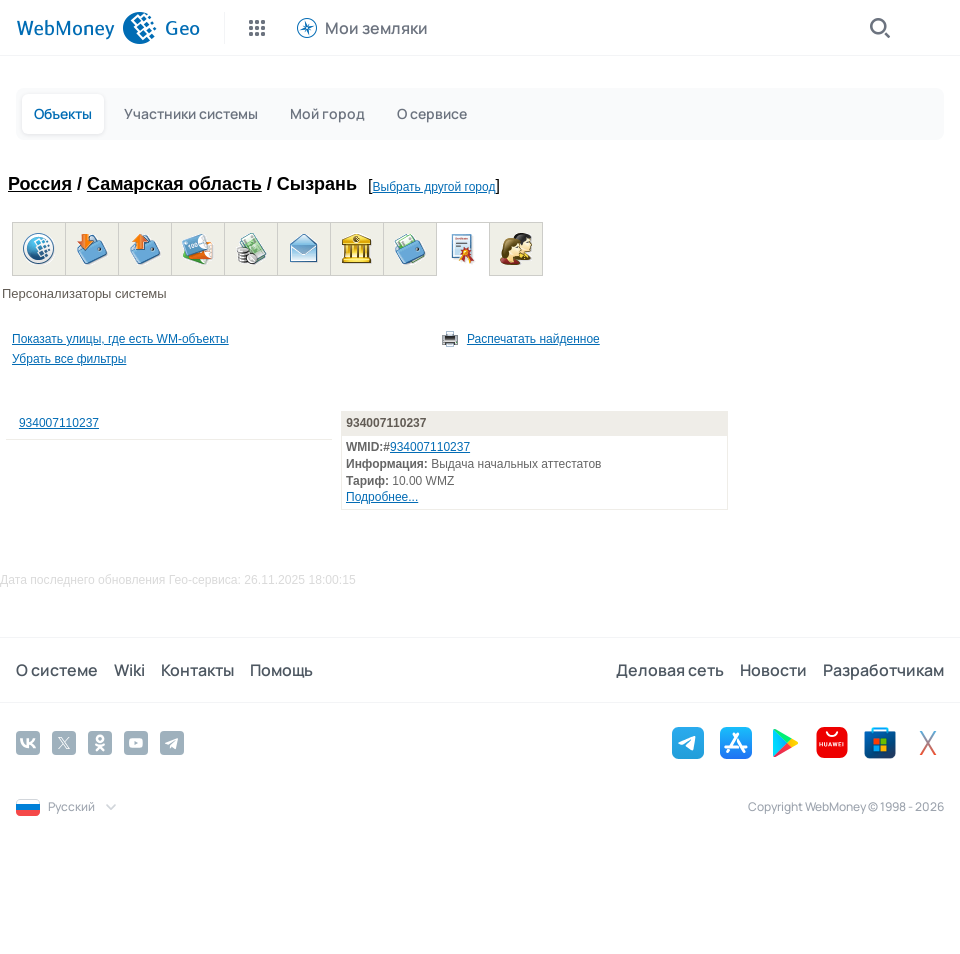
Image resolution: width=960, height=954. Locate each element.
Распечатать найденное (533, 339)
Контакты (197, 670)
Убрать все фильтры (69, 359)
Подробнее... (382, 497)
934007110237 (59, 423)
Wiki (129, 670)
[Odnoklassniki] (100, 743)
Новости (773, 670)
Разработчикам (883, 670)
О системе (57, 670)
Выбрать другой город (434, 187)
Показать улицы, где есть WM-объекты (120, 339)
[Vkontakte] (28, 743)
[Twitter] (64, 743)
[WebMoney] (86, 28)
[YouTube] (136, 743)
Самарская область (174, 184)
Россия (40, 184)
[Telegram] (172, 743)
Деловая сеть (670, 670)
